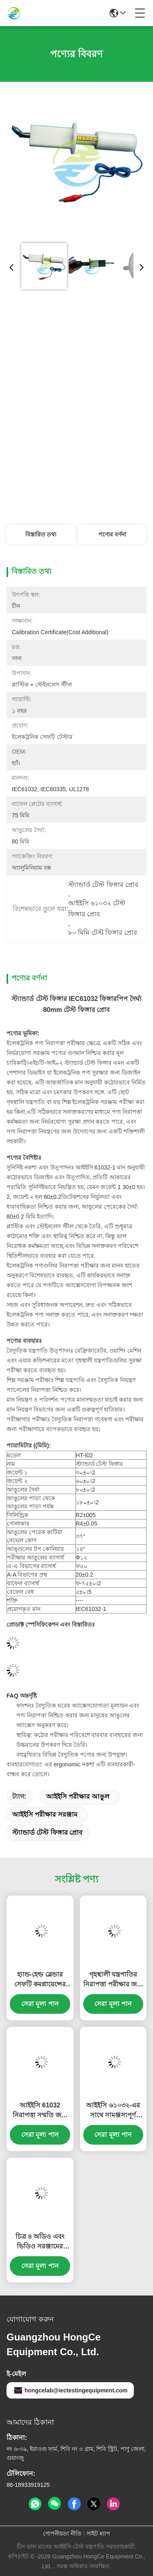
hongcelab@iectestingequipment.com (70, 2390)
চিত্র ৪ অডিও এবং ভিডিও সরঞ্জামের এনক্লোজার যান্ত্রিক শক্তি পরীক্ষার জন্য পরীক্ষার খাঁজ (40, 2242)
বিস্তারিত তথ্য (41, 534)
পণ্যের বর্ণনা (112, 534)
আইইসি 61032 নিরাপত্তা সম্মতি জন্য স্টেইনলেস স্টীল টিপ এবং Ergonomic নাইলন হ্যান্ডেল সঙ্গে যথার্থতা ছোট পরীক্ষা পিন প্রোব (40, 2111)
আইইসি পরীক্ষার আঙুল (77, 1796)
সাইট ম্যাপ (98, 2533)
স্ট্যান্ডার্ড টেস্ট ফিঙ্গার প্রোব (47, 1832)
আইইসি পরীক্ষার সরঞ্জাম (45, 1814)
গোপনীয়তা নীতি (62, 2533)
